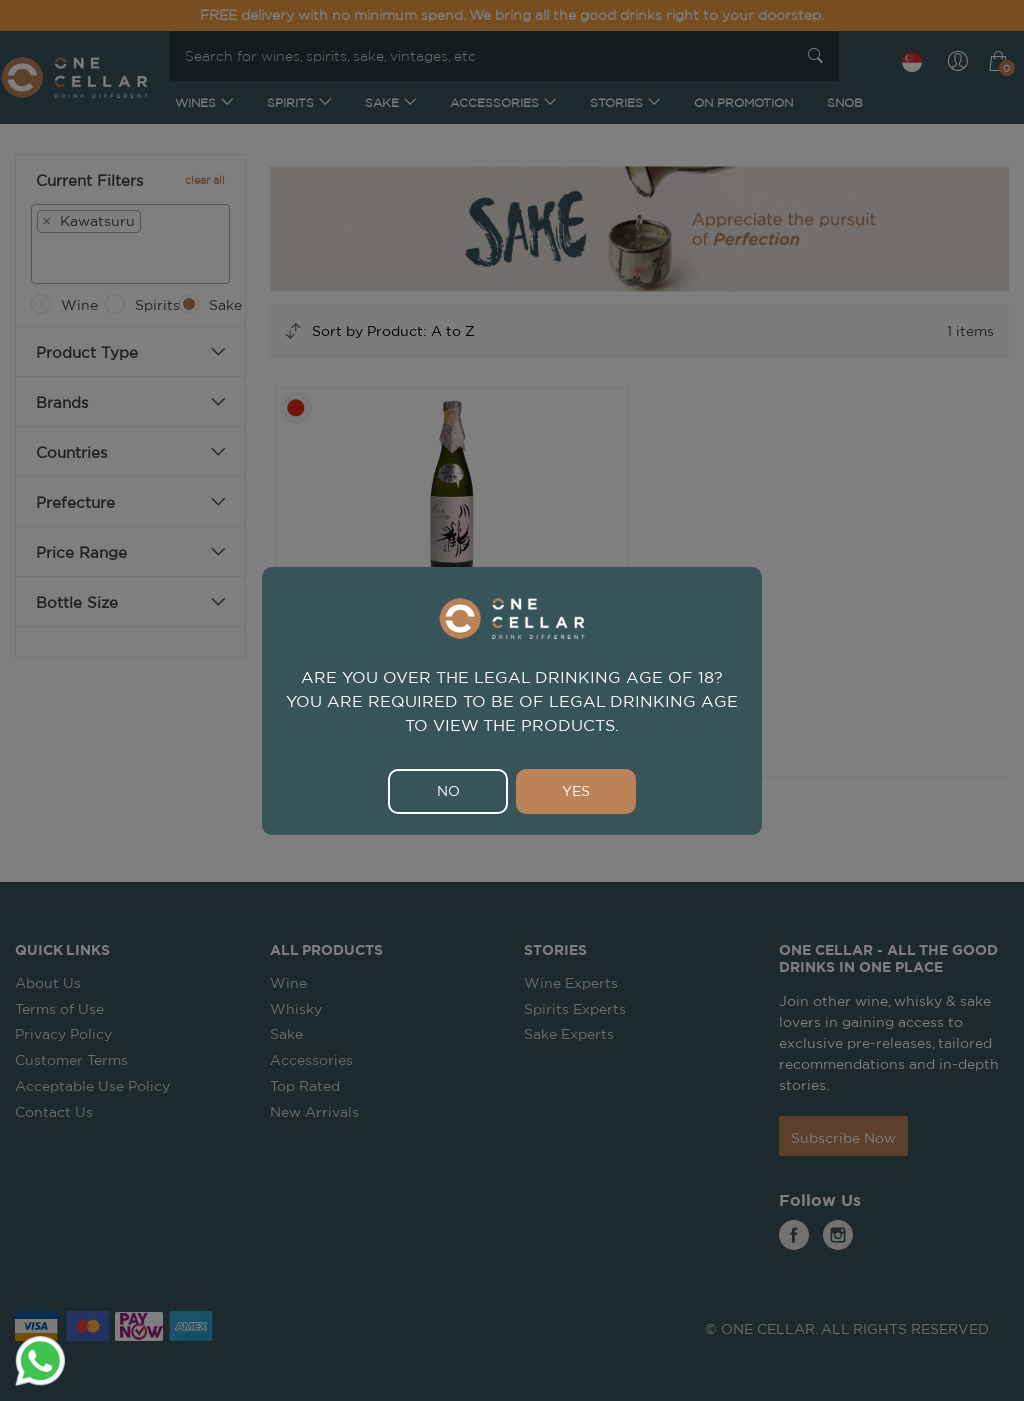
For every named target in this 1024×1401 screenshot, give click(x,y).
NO (448, 791)
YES (576, 791)
